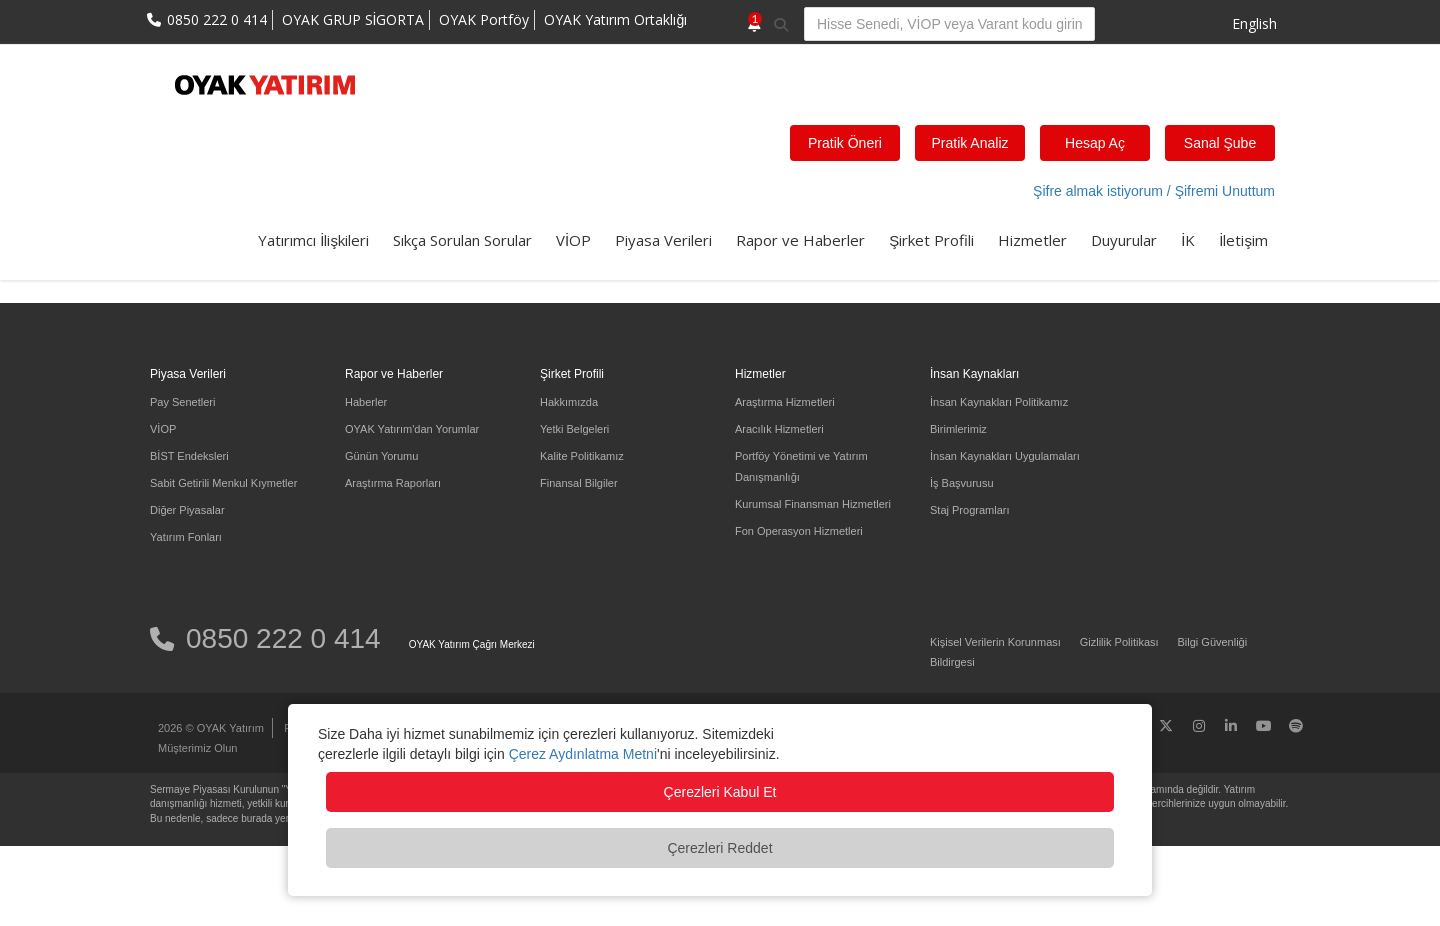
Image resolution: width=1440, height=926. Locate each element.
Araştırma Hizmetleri (785, 402)
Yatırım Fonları (186, 537)
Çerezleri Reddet (719, 848)
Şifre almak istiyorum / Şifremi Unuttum (1154, 191)
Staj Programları (969, 510)
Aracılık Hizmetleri (779, 429)
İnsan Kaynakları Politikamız (999, 402)
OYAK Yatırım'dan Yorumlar (412, 429)
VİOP (573, 240)
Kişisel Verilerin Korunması (995, 642)
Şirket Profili (931, 240)
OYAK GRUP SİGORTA (353, 19)
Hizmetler (1032, 240)
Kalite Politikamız (582, 456)
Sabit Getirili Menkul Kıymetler (223, 483)
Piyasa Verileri (663, 240)
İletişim (1243, 240)
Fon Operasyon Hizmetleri (799, 531)
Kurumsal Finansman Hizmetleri (813, 504)
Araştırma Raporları (393, 483)
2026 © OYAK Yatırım (211, 728)
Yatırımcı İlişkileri (313, 240)
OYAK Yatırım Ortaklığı (615, 19)
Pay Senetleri (182, 402)
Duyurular (1124, 240)
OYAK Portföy (484, 19)
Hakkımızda (569, 402)
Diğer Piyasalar (187, 510)
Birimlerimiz (958, 429)
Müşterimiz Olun (197, 748)
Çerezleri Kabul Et (720, 792)
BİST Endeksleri (189, 456)
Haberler (366, 402)
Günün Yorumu (381, 456)
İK (1188, 240)
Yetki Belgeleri (574, 429)
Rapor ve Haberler (800, 240)
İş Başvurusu (962, 483)
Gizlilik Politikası (1119, 642)
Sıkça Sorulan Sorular (462, 240)
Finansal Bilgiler (579, 483)
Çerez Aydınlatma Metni (583, 754)
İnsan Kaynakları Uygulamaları (1005, 456)
